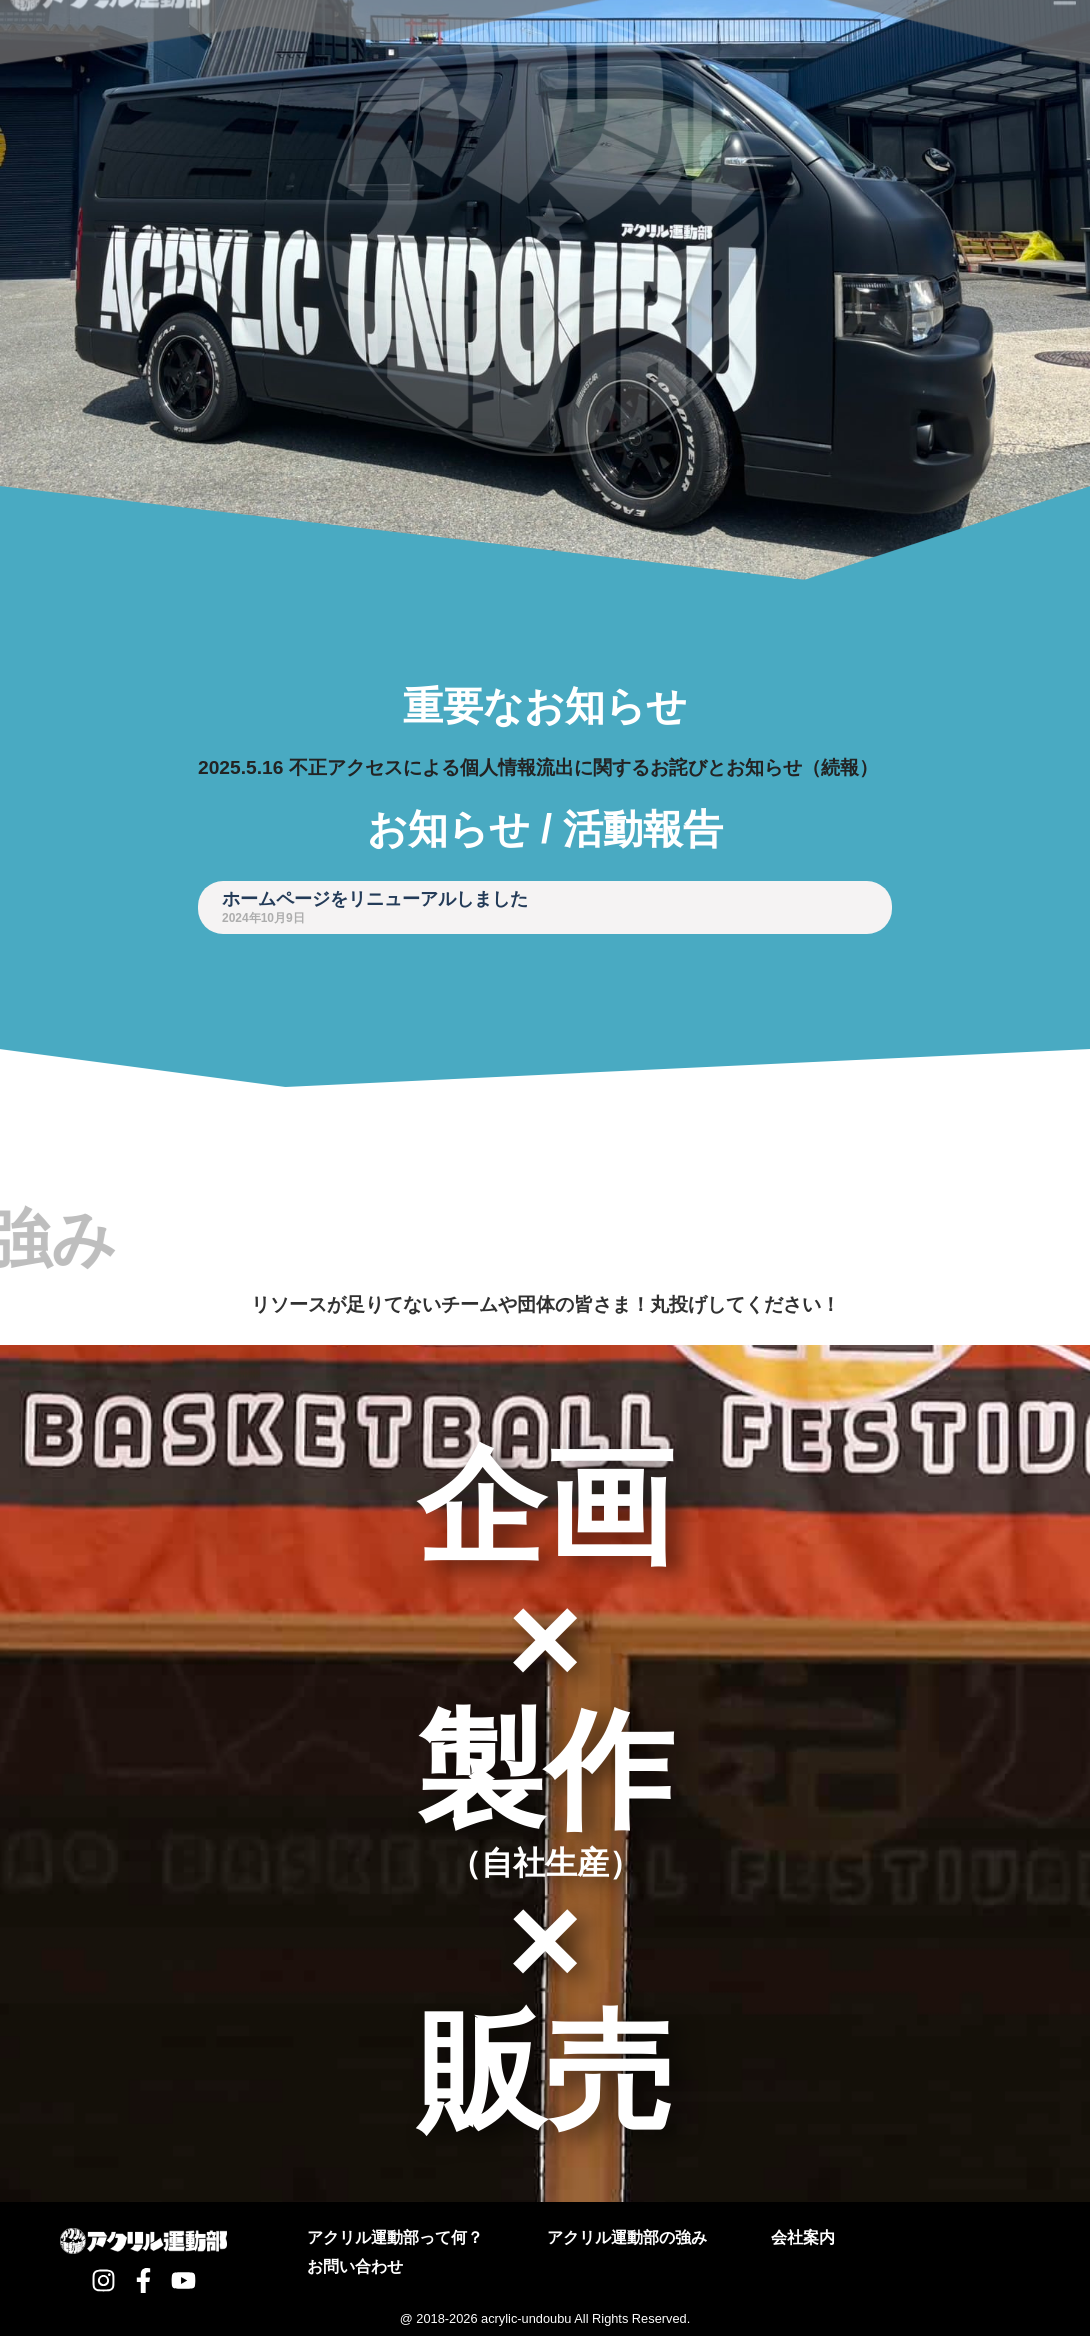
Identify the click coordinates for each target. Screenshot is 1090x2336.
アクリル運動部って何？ (395, 2237)
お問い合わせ (355, 2266)
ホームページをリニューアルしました (375, 899)
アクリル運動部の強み (627, 2237)
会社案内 (803, 2237)
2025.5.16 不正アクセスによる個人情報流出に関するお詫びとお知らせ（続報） (538, 767)
